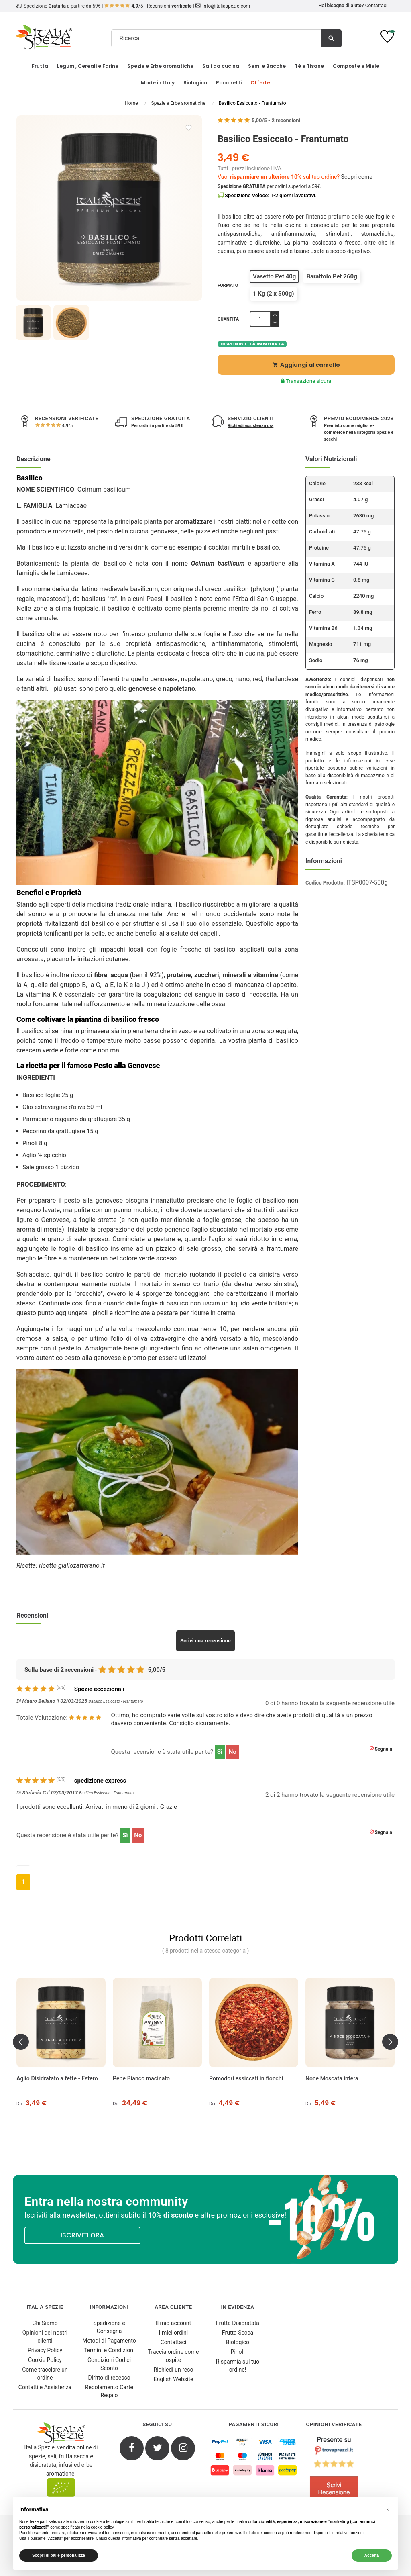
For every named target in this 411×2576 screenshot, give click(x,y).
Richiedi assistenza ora (250, 425)
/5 (67, 425)
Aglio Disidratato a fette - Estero (57, 2078)
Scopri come (356, 177)
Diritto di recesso (109, 2377)
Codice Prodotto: (325, 883)
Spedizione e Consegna (109, 2327)
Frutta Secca (237, 2332)
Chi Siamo (44, 2323)
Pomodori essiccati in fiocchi (246, 2078)
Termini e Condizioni (109, 2350)
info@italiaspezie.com (226, 6)
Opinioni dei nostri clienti (45, 2336)
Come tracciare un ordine (45, 2373)
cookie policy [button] (102, 2527)
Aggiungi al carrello (306, 365)
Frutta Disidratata (237, 2323)
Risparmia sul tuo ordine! (237, 2365)
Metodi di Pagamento (109, 2340)
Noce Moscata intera (332, 2078)
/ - (276, 120)
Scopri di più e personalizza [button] (58, 2555)
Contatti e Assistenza (44, 2387)
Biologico (237, 2342)
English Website (173, 2379)
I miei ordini (173, 2332)
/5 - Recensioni (148, 6)
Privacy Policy (45, 2350)
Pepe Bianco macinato (141, 2078)
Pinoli (238, 2352)
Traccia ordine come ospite (173, 2356)
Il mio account (173, 2323)
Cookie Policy (45, 2360)
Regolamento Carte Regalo (109, 2391)
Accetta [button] (371, 2555)
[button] (387, 2509)
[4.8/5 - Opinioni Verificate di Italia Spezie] (333, 2470)
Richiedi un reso (173, 2369)
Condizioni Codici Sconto (109, 2364)
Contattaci (376, 5)
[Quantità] (260, 319)
